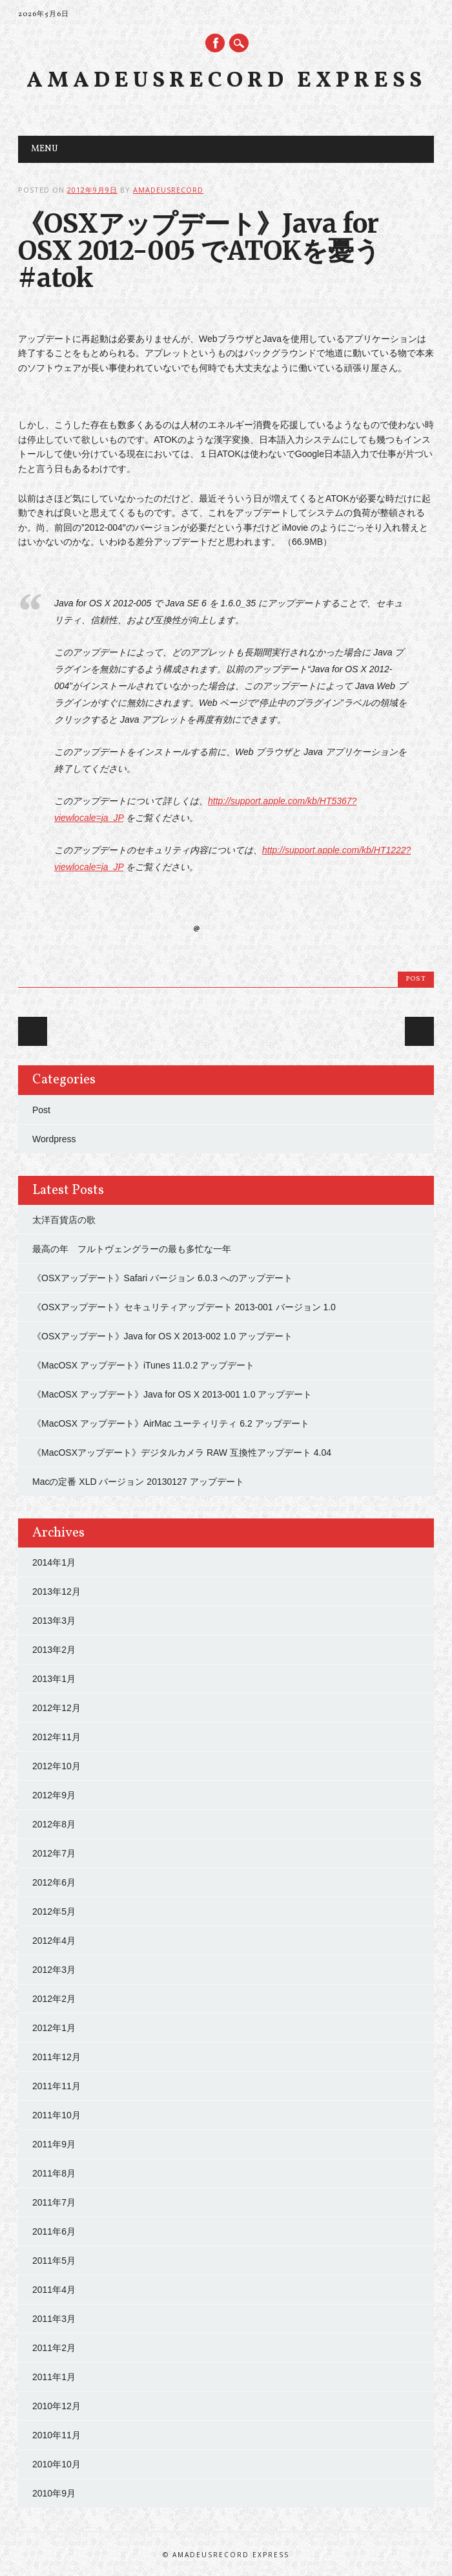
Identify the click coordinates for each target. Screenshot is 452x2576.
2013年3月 (54, 1620)
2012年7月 (54, 1853)
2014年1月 (54, 1562)
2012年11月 (56, 1737)
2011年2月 (54, 2348)
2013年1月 (54, 1679)
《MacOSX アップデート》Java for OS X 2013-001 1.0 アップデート (172, 1394)
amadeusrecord (168, 190)
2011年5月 (54, 2260)
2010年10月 (56, 2464)
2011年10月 (56, 2115)
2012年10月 (56, 1766)
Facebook (215, 43)
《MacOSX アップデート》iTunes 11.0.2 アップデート (143, 1365)
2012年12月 (56, 1708)
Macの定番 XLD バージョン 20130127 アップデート (138, 1481)
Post (416, 979)
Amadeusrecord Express (226, 81)
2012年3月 (54, 1969)
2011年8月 (54, 2173)
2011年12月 (56, 2057)
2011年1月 (54, 2377)
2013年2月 (54, 1650)
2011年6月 (54, 2231)
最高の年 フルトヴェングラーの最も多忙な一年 (131, 1249)
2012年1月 (54, 2028)
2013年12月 (56, 1591)
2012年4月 (54, 1940)
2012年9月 (54, 1795)
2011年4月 (54, 2289)
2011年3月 (54, 2319)
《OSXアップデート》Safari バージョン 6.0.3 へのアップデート (162, 1278)
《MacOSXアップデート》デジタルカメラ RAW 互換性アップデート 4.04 (181, 1452)
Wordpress (54, 1139)
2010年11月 (56, 2435)
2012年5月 (54, 1911)
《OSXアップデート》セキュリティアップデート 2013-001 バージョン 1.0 (184, 1307)
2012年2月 (54, 1999)
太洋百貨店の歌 (64, 1220)
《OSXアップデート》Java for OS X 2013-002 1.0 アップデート (162, 1336)
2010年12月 (56, 2406)
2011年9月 (54, 2144)
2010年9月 (54, 2493)
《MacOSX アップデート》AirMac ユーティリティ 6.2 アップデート (170, 1423)
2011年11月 (56, 2086)
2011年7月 (54, 2202)
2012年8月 (54, 1824)
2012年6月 (54, 1882)
